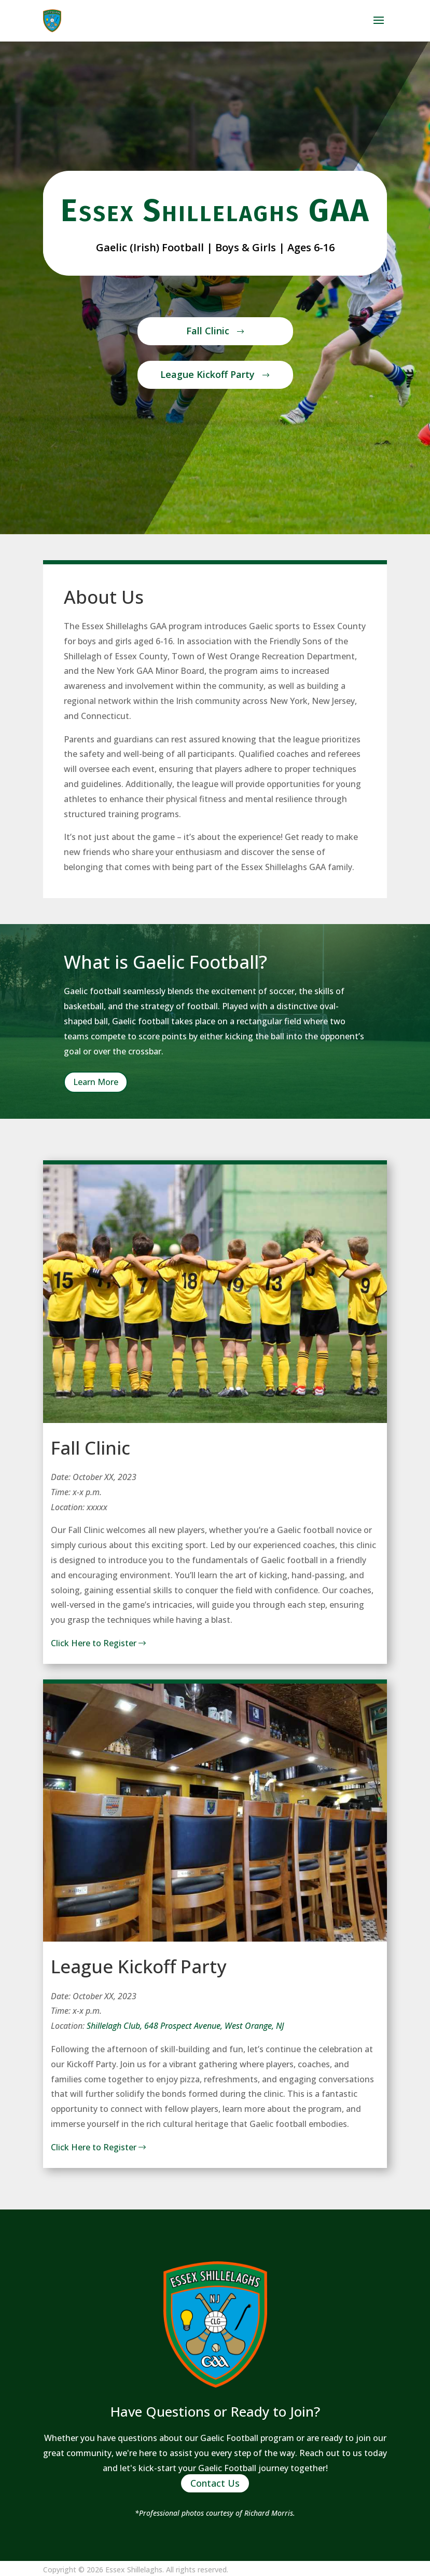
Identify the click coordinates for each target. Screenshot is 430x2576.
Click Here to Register (100, 1643)
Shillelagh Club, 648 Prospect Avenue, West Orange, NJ (185, 2025)
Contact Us (215, 2483)
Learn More (95, 1082)
